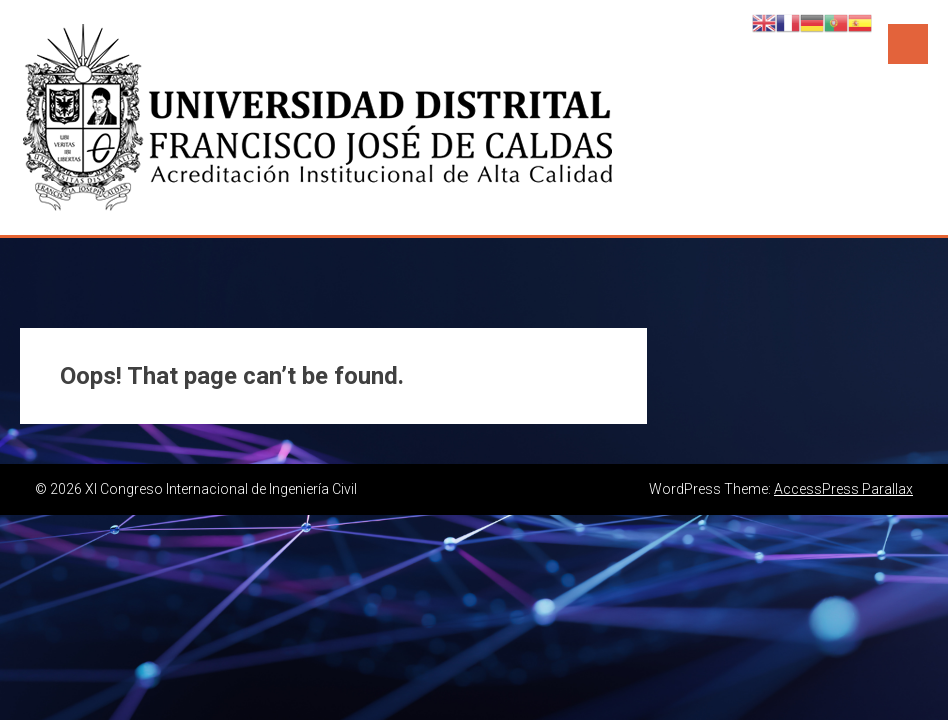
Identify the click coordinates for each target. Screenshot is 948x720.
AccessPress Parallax (843, 489)
